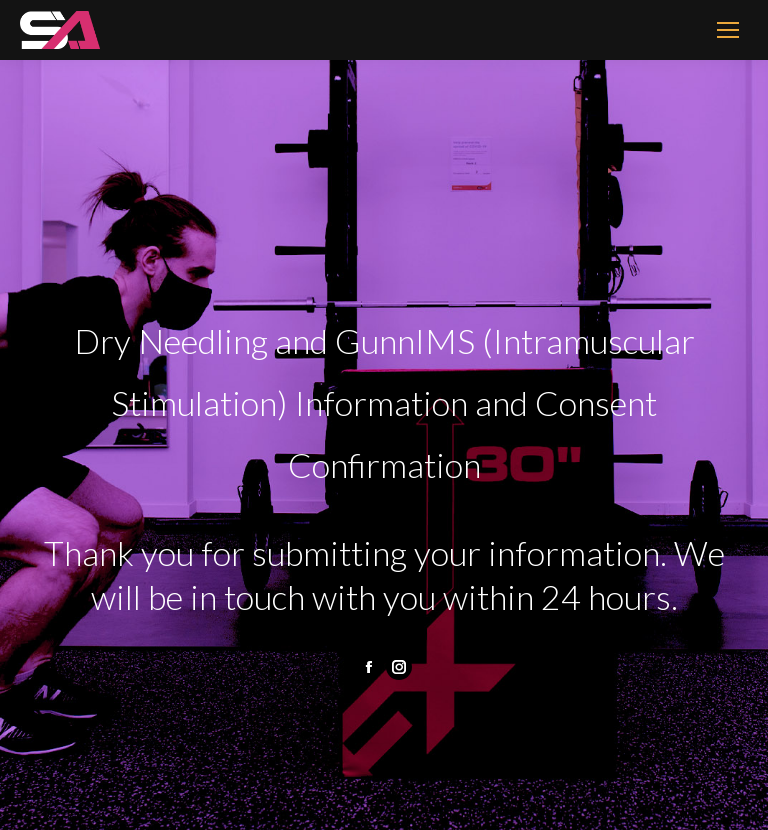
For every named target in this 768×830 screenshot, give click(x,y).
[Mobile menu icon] (728, 30)
